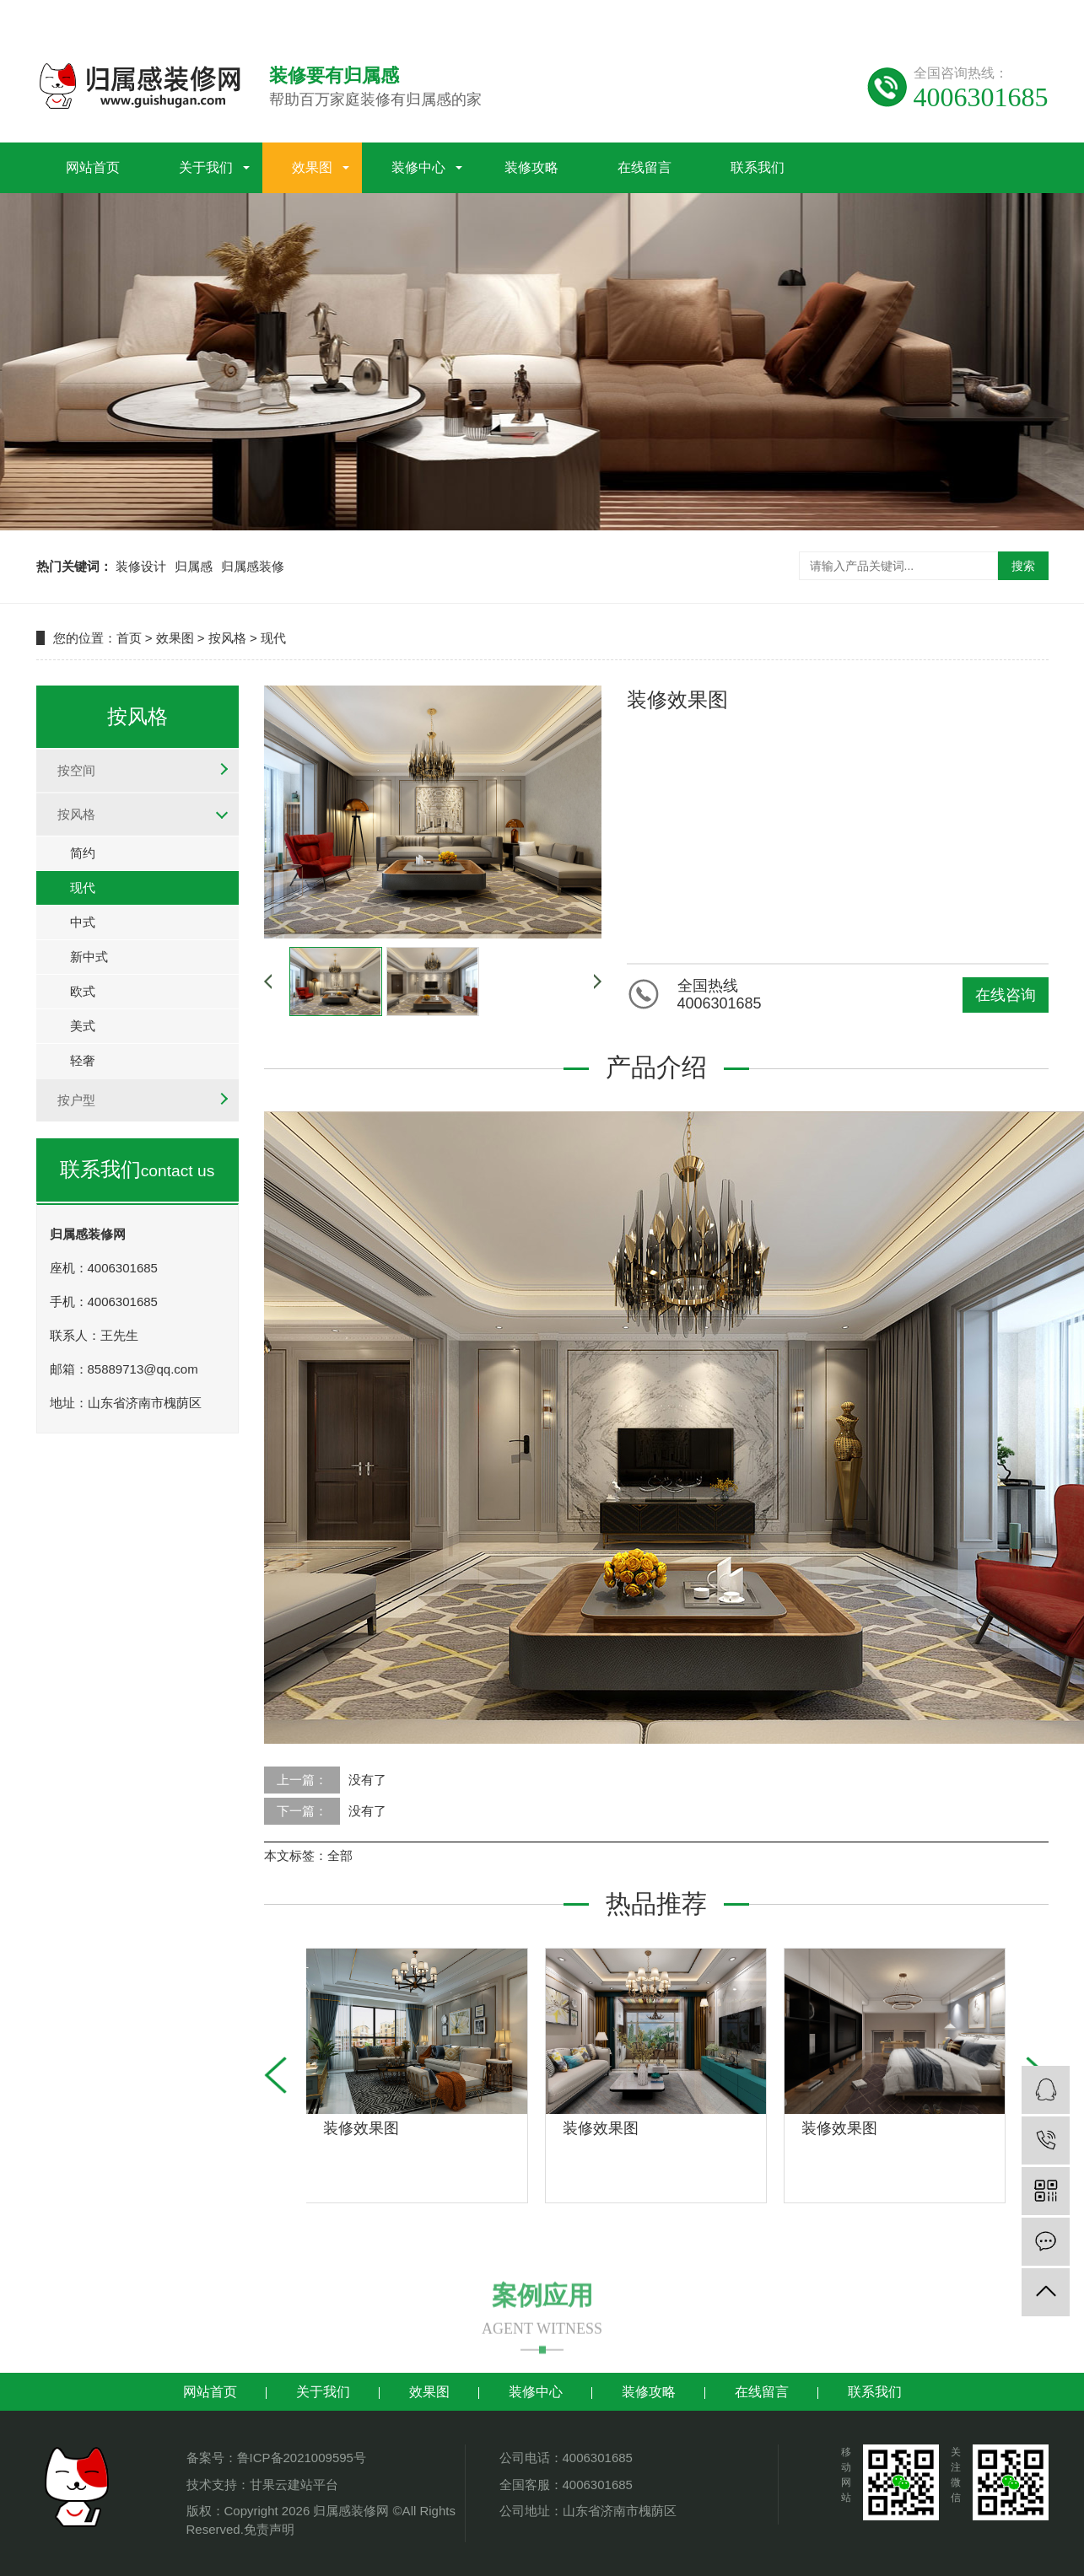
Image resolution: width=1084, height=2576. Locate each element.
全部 (340, 1855)
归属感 (194, 566)
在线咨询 (1005, 995)
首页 (129, 638)
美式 (82, 1026)
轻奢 (82, 1060)
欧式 (82, 991)
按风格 (227, 638)
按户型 (76, 1100)
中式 (82, 922)
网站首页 (93, 163)
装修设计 (141, 566)
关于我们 (206, 163)
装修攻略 (531, 163)
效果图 (312, 163)
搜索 (1023, 566)
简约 (82, 853)
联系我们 (758, 163)
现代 (273, 638)
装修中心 (418, 163)
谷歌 (936, 15)
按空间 (76, 770)
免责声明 (269, 2529)
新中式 (89, 956)
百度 (901, 15)
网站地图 (767, 15)
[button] (275, 2075)
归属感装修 (252, 566)
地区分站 (1023, 15)
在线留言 (644, 163)
